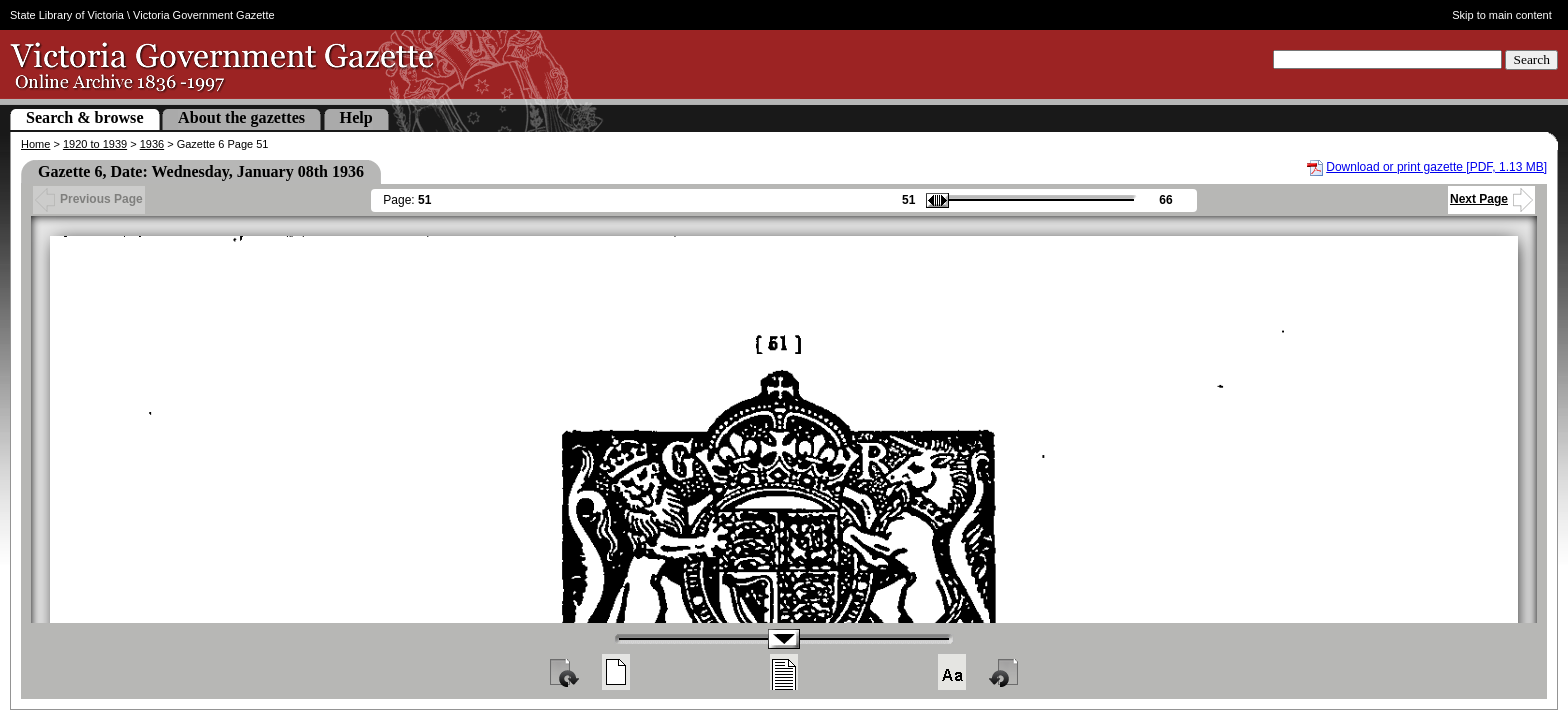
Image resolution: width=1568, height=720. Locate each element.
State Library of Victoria (67, 15)
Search (1531, 59)
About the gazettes (241, 117)
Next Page (1491, 199)
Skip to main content (1502, 15)
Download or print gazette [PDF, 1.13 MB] (1436, 167)
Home (35, 144)
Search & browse (85, 117)
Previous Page (89, 199)
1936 (152, 144)
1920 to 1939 (95, 144)
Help (356, 117)
